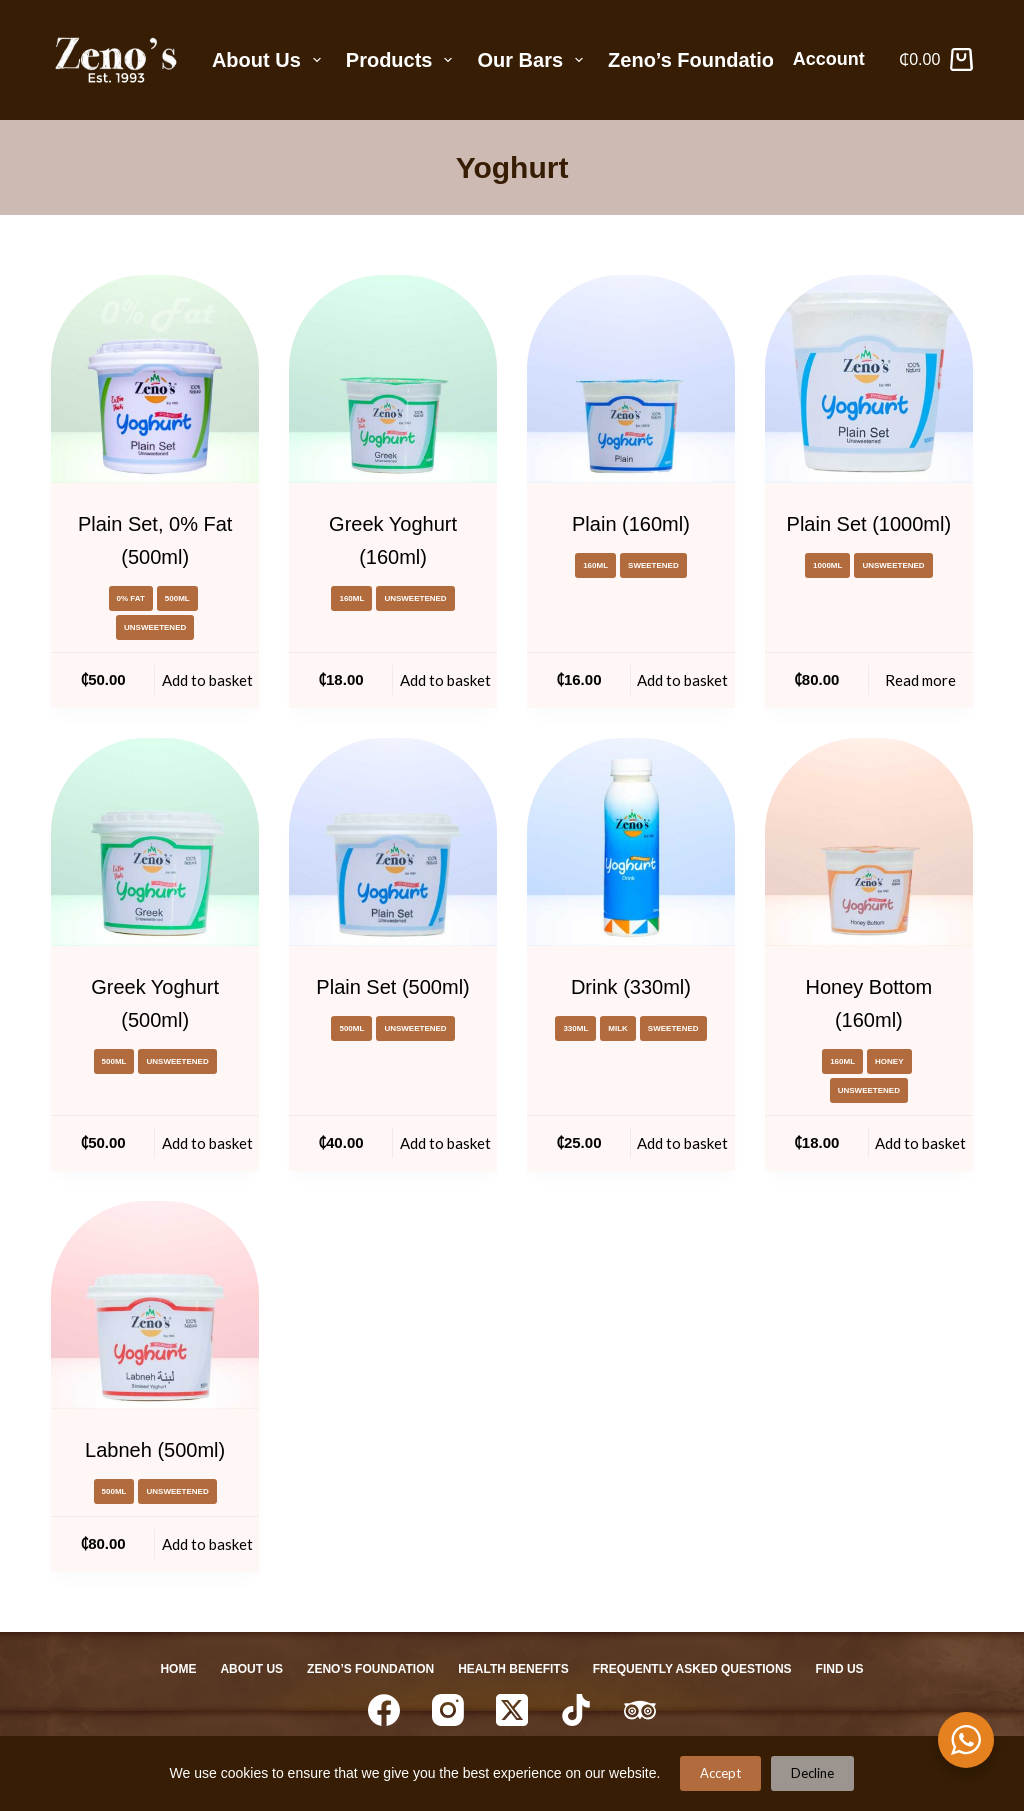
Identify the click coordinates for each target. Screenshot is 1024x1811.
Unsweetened (155, 627)
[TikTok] (576, 1710)
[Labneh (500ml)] (155, 1305)
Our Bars (534, 60)
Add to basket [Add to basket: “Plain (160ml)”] (682, 680)
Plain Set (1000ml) (869, 524)
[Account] (836, 60)
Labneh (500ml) (155, 1450)
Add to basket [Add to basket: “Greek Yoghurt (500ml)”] (207, 1143)
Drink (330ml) (631, 987)
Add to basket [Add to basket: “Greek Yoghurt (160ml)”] (445, 680)
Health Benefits (513, 1669)
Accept (720, 1773)
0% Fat (131, 598)
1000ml (827, 565)
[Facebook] (384, 1710)
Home (178, 1669)
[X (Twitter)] (512, 1710)
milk (618, 1028)
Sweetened (653, 565)
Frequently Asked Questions (692, 1669)
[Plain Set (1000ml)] (869, 379)
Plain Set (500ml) (392, 987)
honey (889, 1061)
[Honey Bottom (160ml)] (869, 842)
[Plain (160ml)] (631, 379)
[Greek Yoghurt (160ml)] (393, 379)
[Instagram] (448, 1710)
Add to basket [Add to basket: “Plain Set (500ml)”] (445, 1143)
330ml (575, 1028)
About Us (270, 60)
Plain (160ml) (631, 524)
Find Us (840, 1669)
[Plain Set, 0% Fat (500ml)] (155, 379)
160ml (351, 598)
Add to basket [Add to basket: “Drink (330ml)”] (682, 1143)
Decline (812, 1773)
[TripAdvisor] (640, 1710)
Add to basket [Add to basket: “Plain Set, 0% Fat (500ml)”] (207, 680)
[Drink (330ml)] (631, 842)
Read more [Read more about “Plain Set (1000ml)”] (920, 680)
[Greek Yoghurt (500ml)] (155, 842)
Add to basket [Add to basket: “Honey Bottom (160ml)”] (920, 1143)
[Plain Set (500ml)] (393, 842)
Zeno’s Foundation (697, 60)
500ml (177, 598)
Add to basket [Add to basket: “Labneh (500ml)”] (207, 1544)
